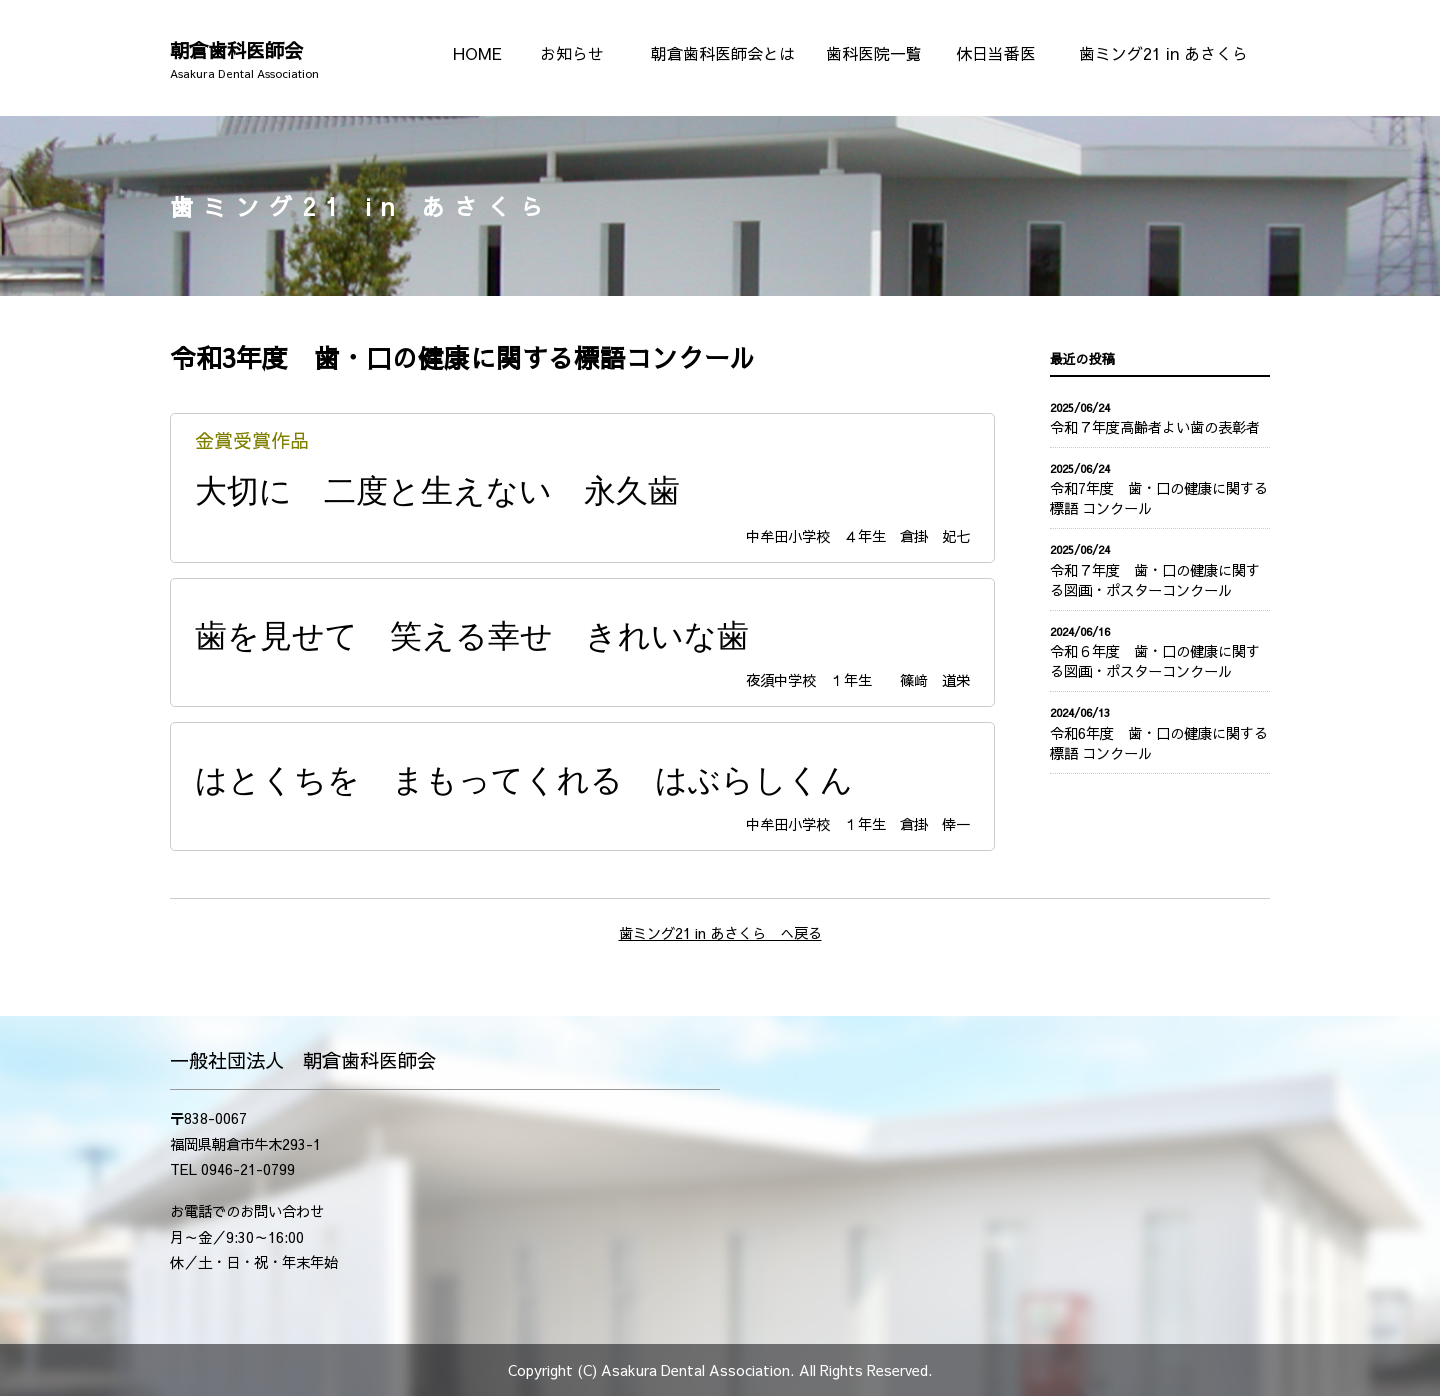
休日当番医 (996, 53)
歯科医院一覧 (874, 53)
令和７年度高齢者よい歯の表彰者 (1155, 427)
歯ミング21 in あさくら (1163, 53)
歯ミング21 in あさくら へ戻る (720, 933)
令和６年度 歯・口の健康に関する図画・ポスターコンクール (1155, 661)
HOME (477, 53)
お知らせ (572, 53)
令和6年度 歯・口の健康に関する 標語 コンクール (1160, 743)
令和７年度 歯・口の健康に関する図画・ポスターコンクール (1155, 580)
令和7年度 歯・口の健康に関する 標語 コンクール (1160, 498)
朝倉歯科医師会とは (723, 53)
